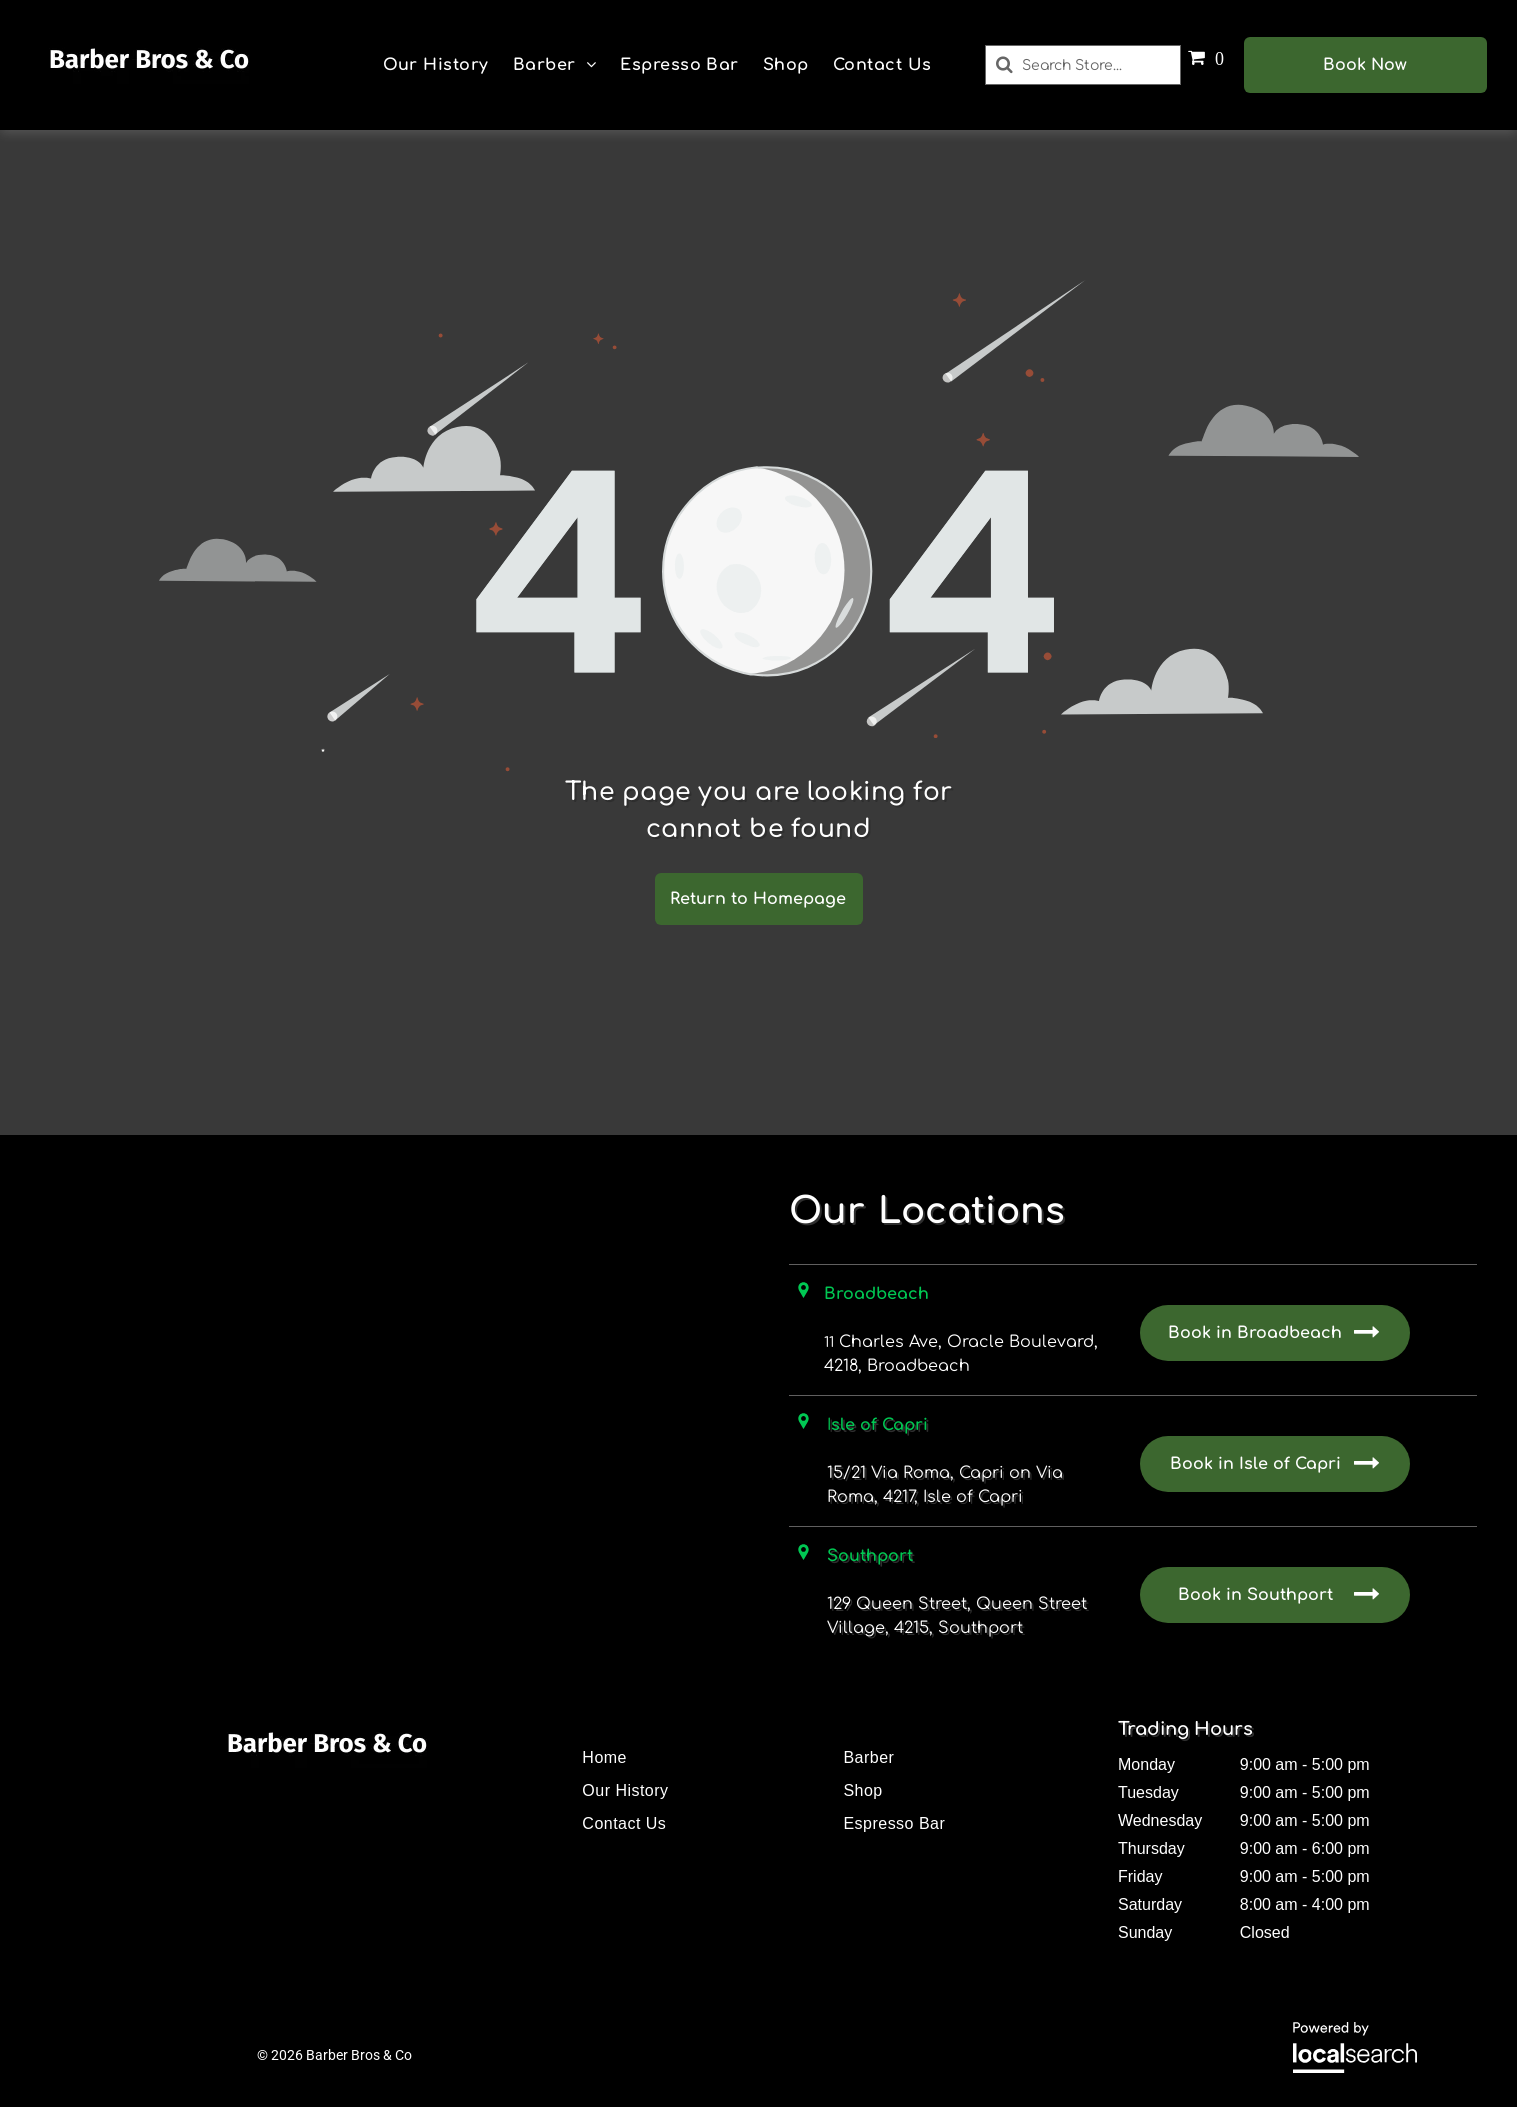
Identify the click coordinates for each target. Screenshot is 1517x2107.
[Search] (1082, 65)
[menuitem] (436, 65)
